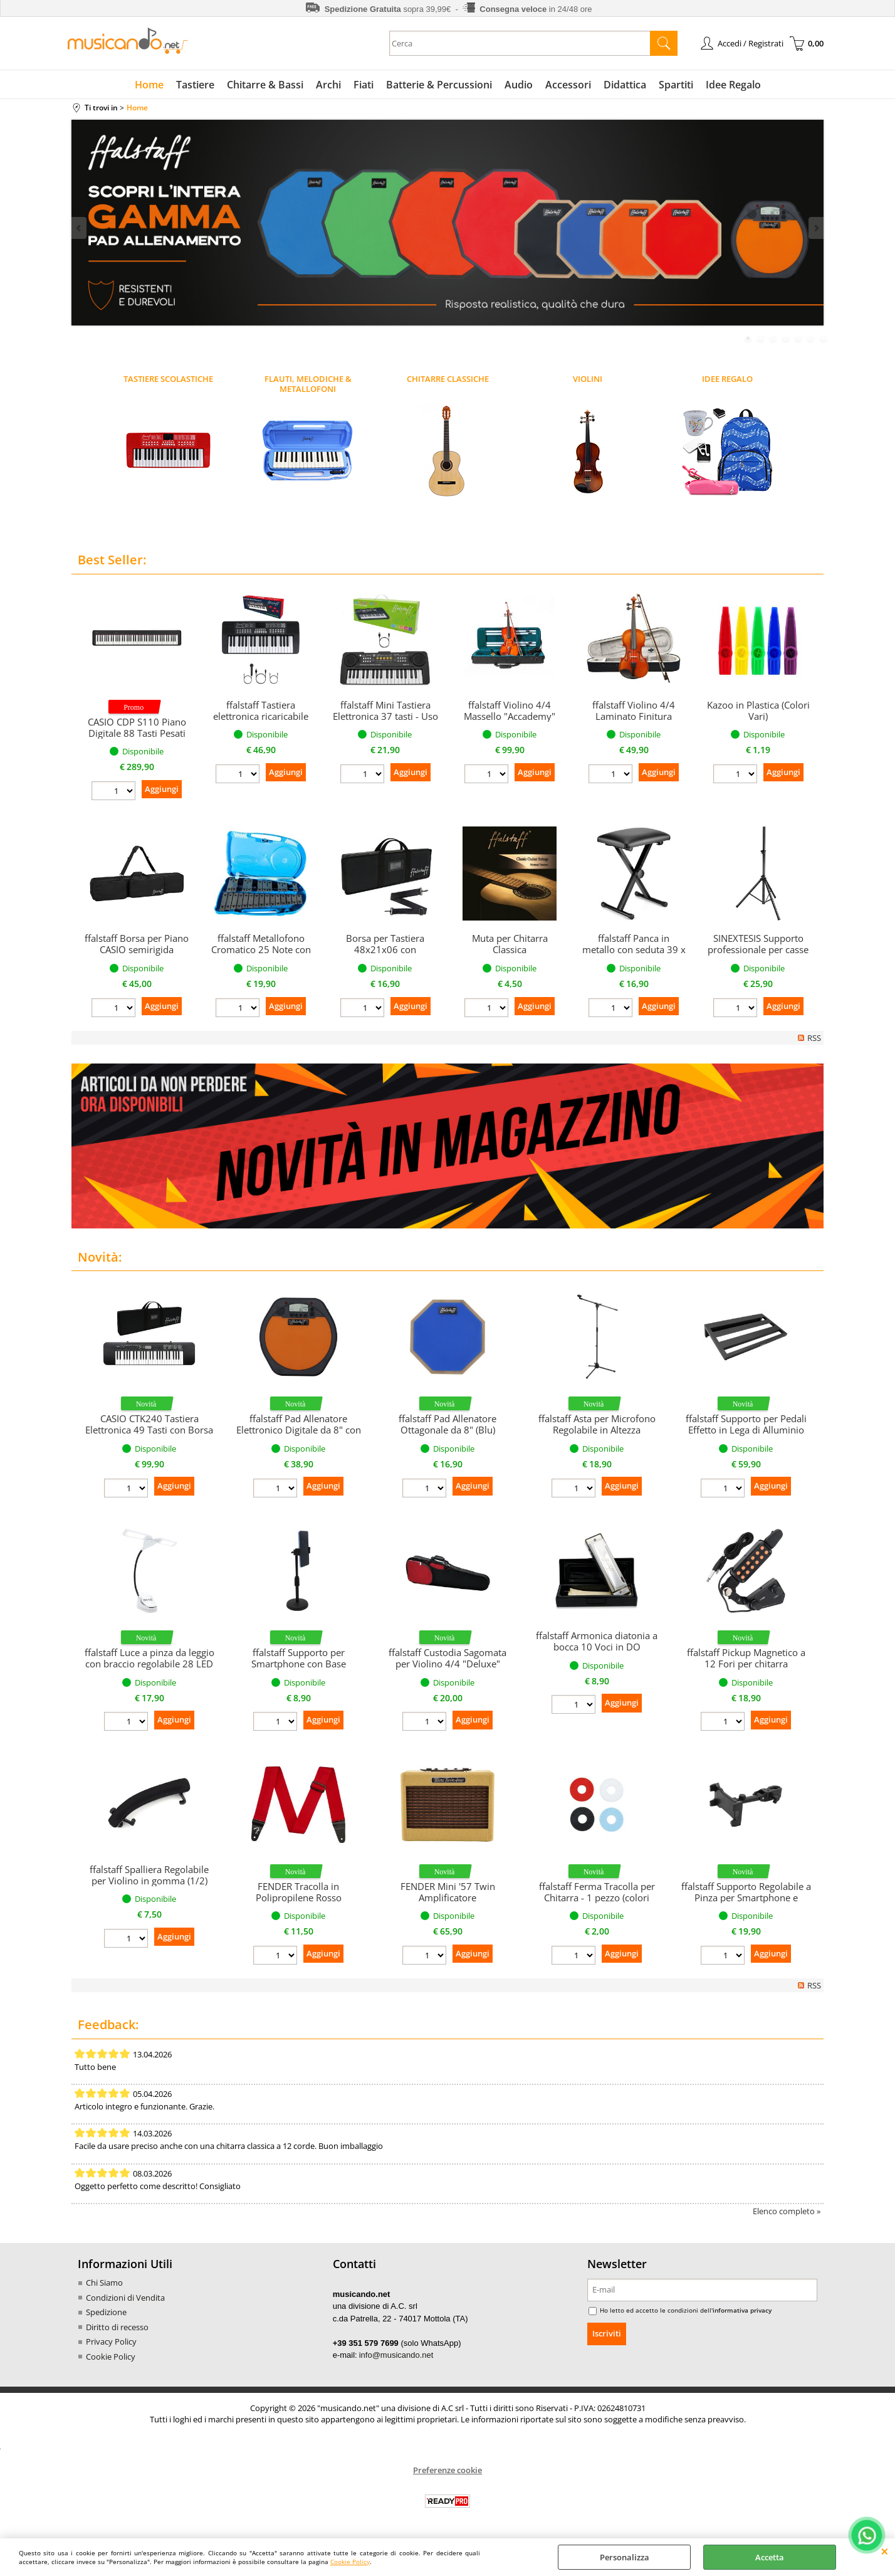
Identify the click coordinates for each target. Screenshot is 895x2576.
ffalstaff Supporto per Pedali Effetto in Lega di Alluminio (746, 1424)
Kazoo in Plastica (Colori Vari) (758, 710)
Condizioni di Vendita (125, 2297)
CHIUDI (885, 2551)
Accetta (769, 2557)
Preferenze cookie (447, 2470)
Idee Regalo (733, 85)
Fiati (363, 85)
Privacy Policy (111, 2341)
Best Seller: (112, 559)
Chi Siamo (104, 2282)
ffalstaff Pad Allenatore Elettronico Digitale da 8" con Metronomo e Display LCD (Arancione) (298, 1435)
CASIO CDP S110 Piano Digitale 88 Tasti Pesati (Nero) (137, 733)
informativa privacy (742, 2310)
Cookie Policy (350, 2561)
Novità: (100, 1256)
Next (815, 228)
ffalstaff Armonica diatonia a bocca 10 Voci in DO (596, 1641)
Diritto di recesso (117, 2327)
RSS (814, 1037)
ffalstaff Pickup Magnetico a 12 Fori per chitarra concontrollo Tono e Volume (746, 1663)
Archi (328, 85)
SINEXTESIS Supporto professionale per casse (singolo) (758, 949)
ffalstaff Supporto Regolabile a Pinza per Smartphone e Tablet (746, 1897)
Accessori (568, 85)
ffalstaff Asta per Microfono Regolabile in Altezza (597, 1424)
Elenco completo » (786, 2211)
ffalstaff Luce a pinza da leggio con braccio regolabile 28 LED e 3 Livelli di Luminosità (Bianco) (149, 1669)
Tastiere (195, 85)
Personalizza (624, 2557)
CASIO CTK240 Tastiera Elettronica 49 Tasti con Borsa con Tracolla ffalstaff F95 (149, 1429)
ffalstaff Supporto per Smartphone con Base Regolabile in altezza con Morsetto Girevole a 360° (298, 1669)
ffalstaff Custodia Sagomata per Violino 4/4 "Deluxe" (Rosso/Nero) (447, 1663)
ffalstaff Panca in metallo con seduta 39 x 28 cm (634, 949)
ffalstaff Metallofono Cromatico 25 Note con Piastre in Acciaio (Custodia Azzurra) (261, 955)
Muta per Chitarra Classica (510, 944)
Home (149, 85)
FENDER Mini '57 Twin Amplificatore (447, 1892)
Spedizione (106, 2312)
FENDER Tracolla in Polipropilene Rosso (299, 1892)
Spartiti (676, 85)
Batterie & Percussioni (439, 85)
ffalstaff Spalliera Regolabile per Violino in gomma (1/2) (149, 1875)
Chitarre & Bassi (265, 85)
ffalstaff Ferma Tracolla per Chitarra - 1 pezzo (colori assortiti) (597, 1897)
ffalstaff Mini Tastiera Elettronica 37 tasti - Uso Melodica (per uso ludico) (385, 722)
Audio (519, 85)
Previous (79, 228)
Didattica (625, 85)
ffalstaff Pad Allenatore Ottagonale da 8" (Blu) (447, 1424)
